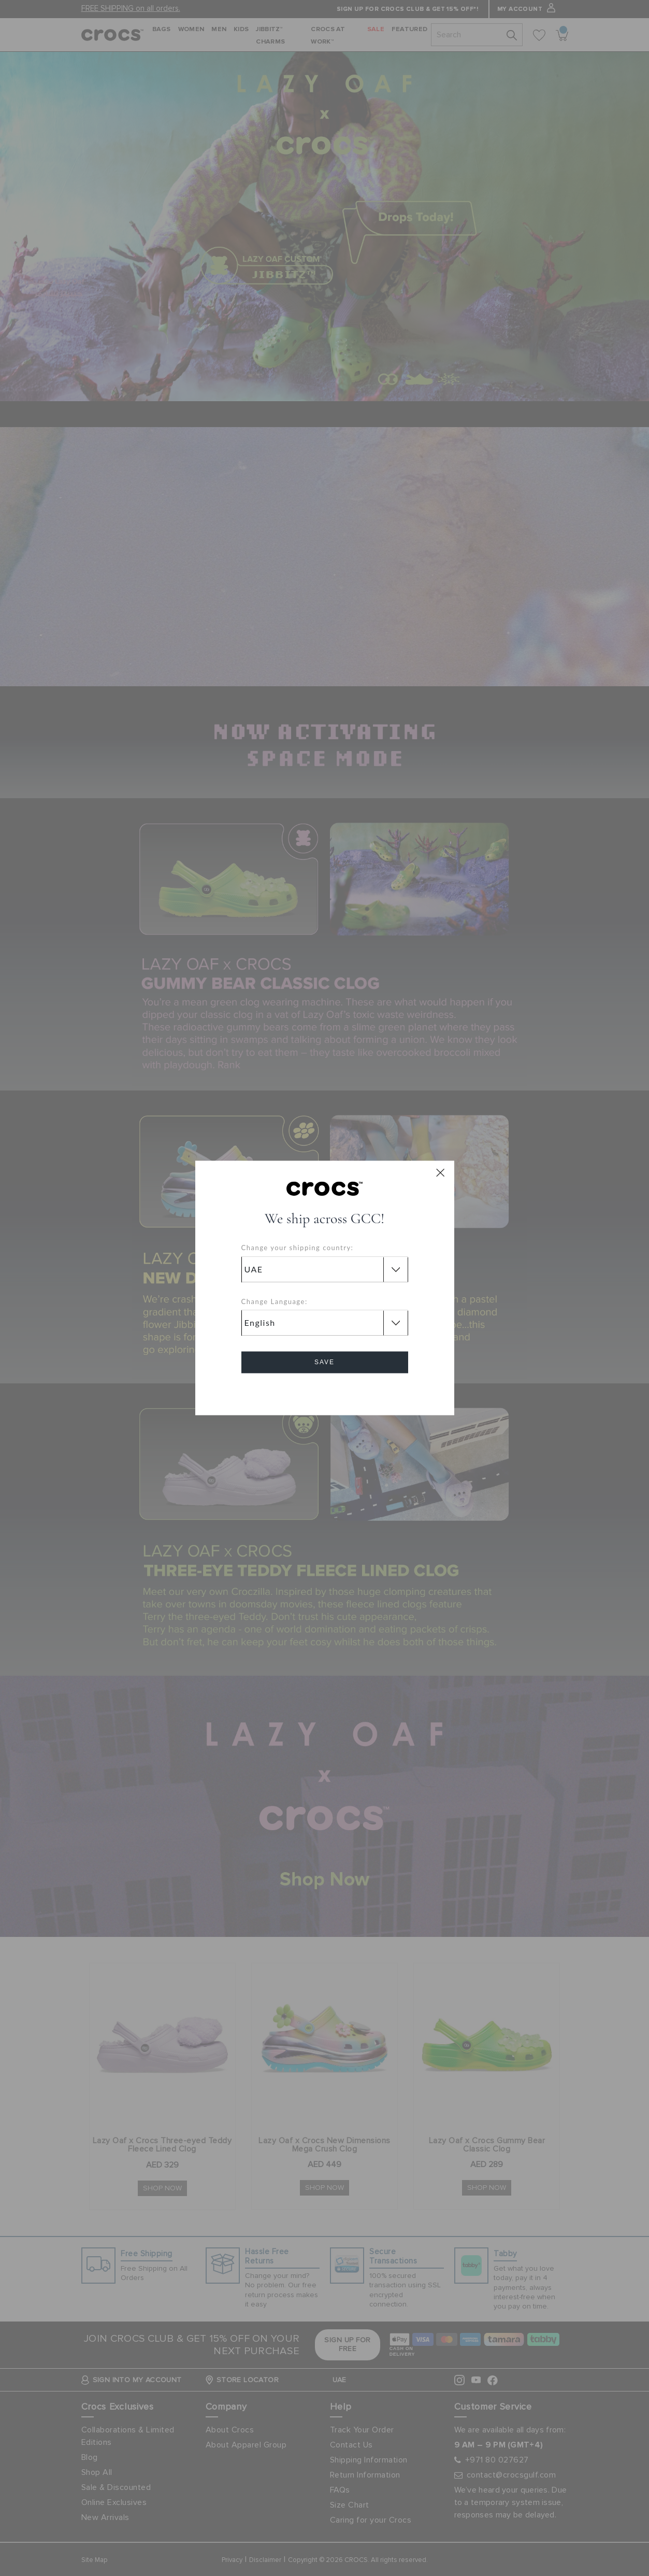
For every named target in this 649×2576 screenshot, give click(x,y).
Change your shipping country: (297, 1248)
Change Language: (274, 1301)
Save (324, 1362)
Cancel (324, 1392)
